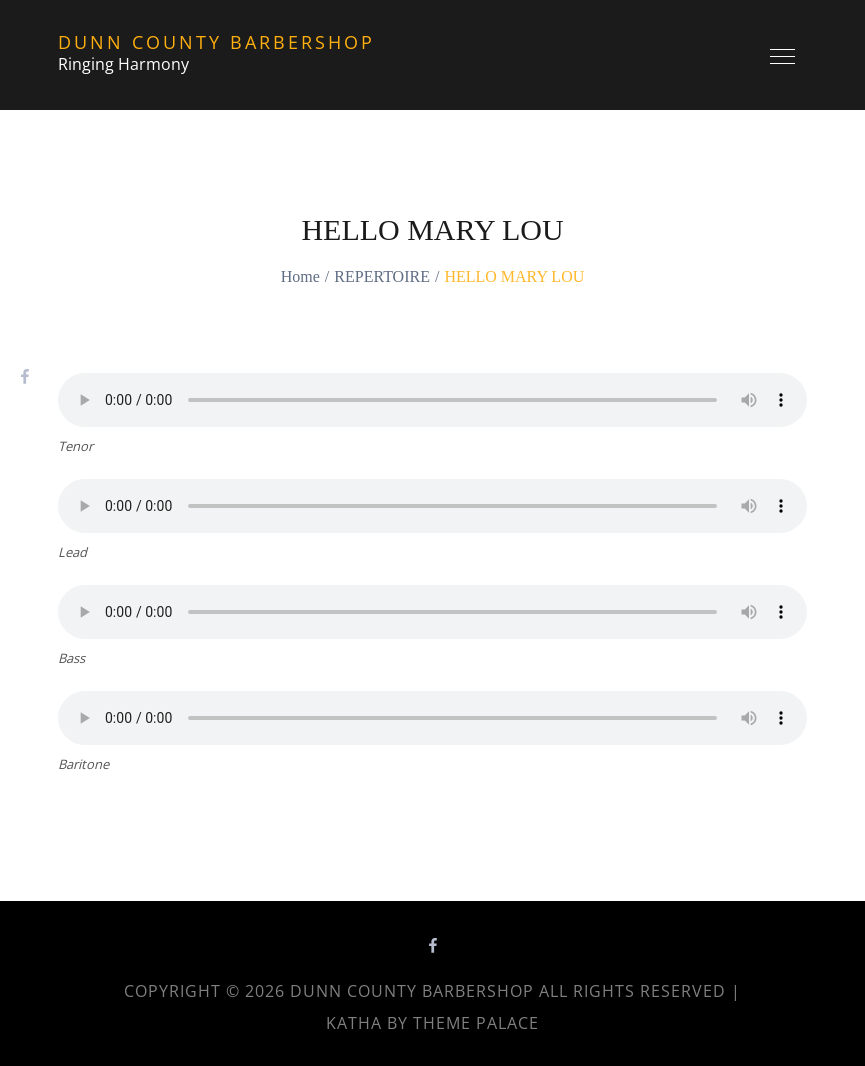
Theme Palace (476, 1023)
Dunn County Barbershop (216, 42)
